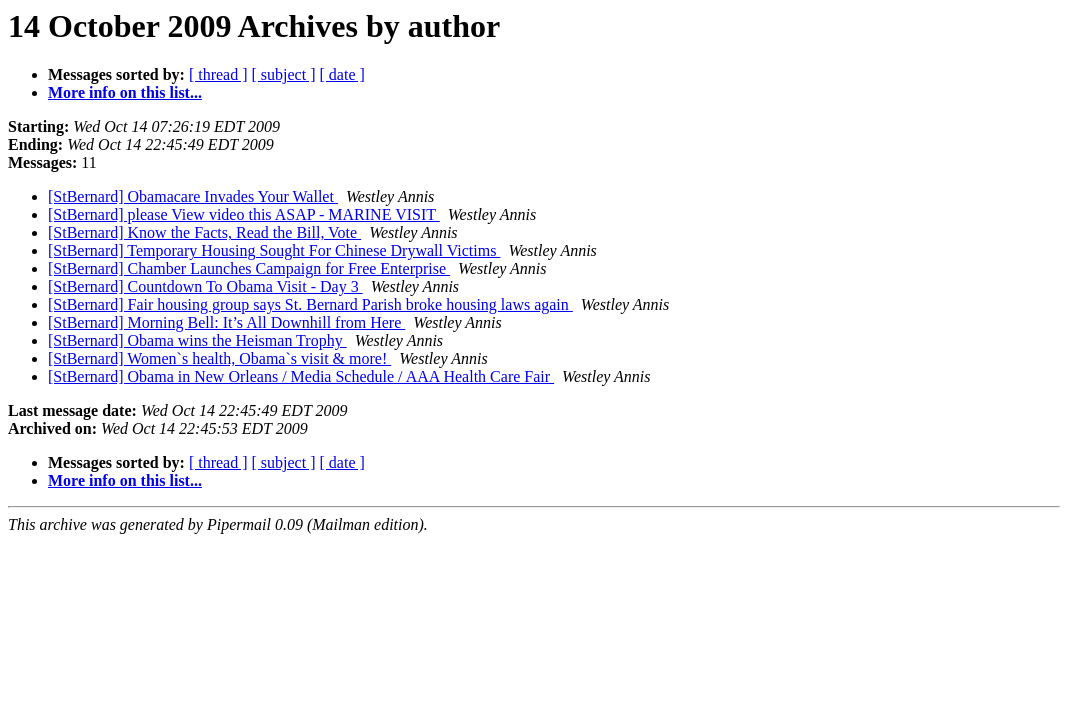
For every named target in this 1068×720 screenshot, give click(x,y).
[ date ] (342, 74)
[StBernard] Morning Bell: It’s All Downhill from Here (226, 322)
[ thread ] (218, 74)
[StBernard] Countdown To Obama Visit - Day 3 (205, 286)
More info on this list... (125, 92)
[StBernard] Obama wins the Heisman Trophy (197, 340)
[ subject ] (284, 74)
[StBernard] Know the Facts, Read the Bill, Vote (204, 232)
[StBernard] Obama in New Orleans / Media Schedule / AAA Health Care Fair (301, 376)
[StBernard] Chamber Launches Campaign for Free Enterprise (249, 268)
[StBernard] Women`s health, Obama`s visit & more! (219, 358)
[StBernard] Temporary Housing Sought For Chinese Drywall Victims (274, 250)
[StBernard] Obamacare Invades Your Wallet (193, 196)
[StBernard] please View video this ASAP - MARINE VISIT (244, 214)
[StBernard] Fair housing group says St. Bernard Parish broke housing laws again (310, 304)
